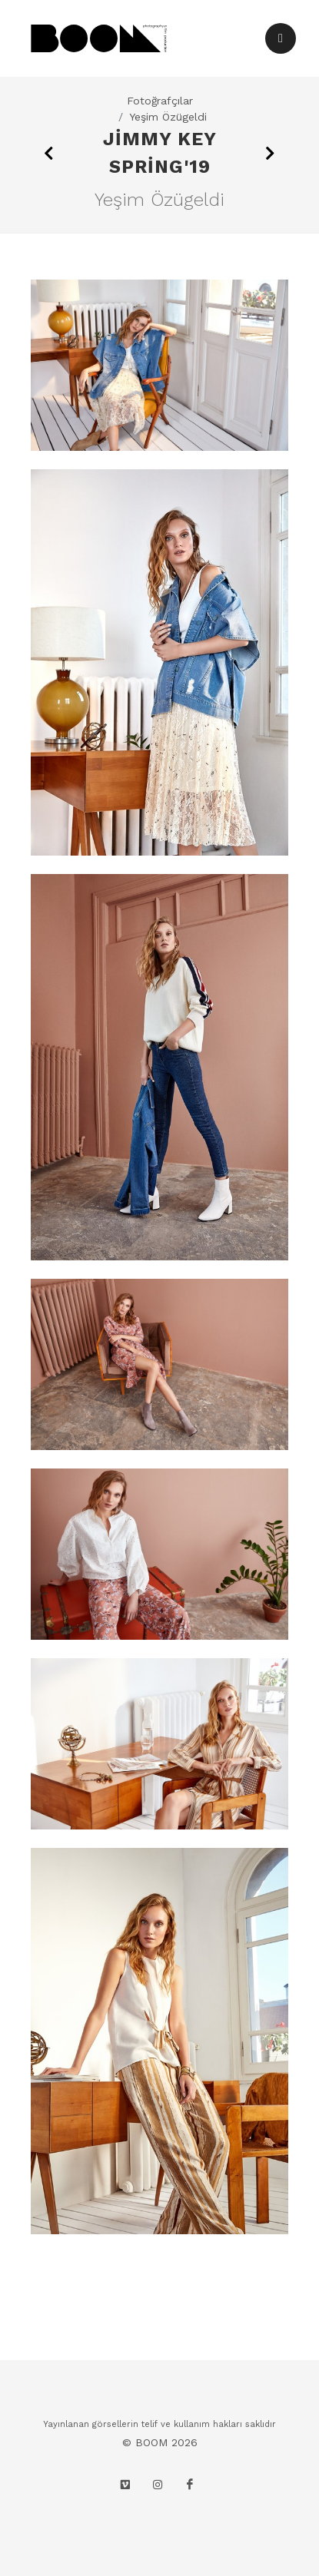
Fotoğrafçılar (160, 100)
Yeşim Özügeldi (168, 117)
